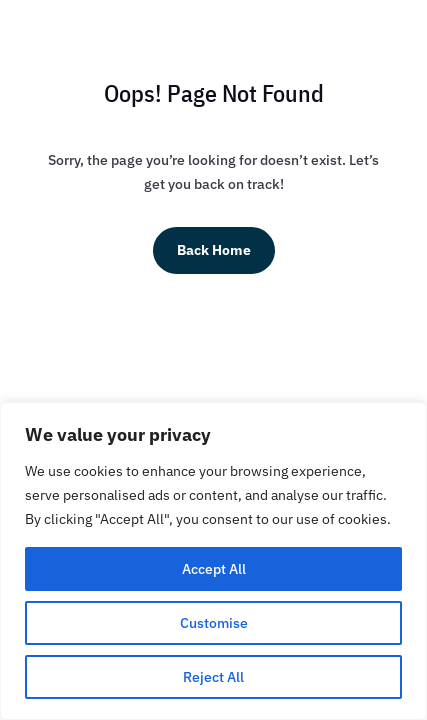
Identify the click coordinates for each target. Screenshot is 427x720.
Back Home (214, 250)
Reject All (213, 677)
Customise (214, 623)
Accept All (214, 569)
